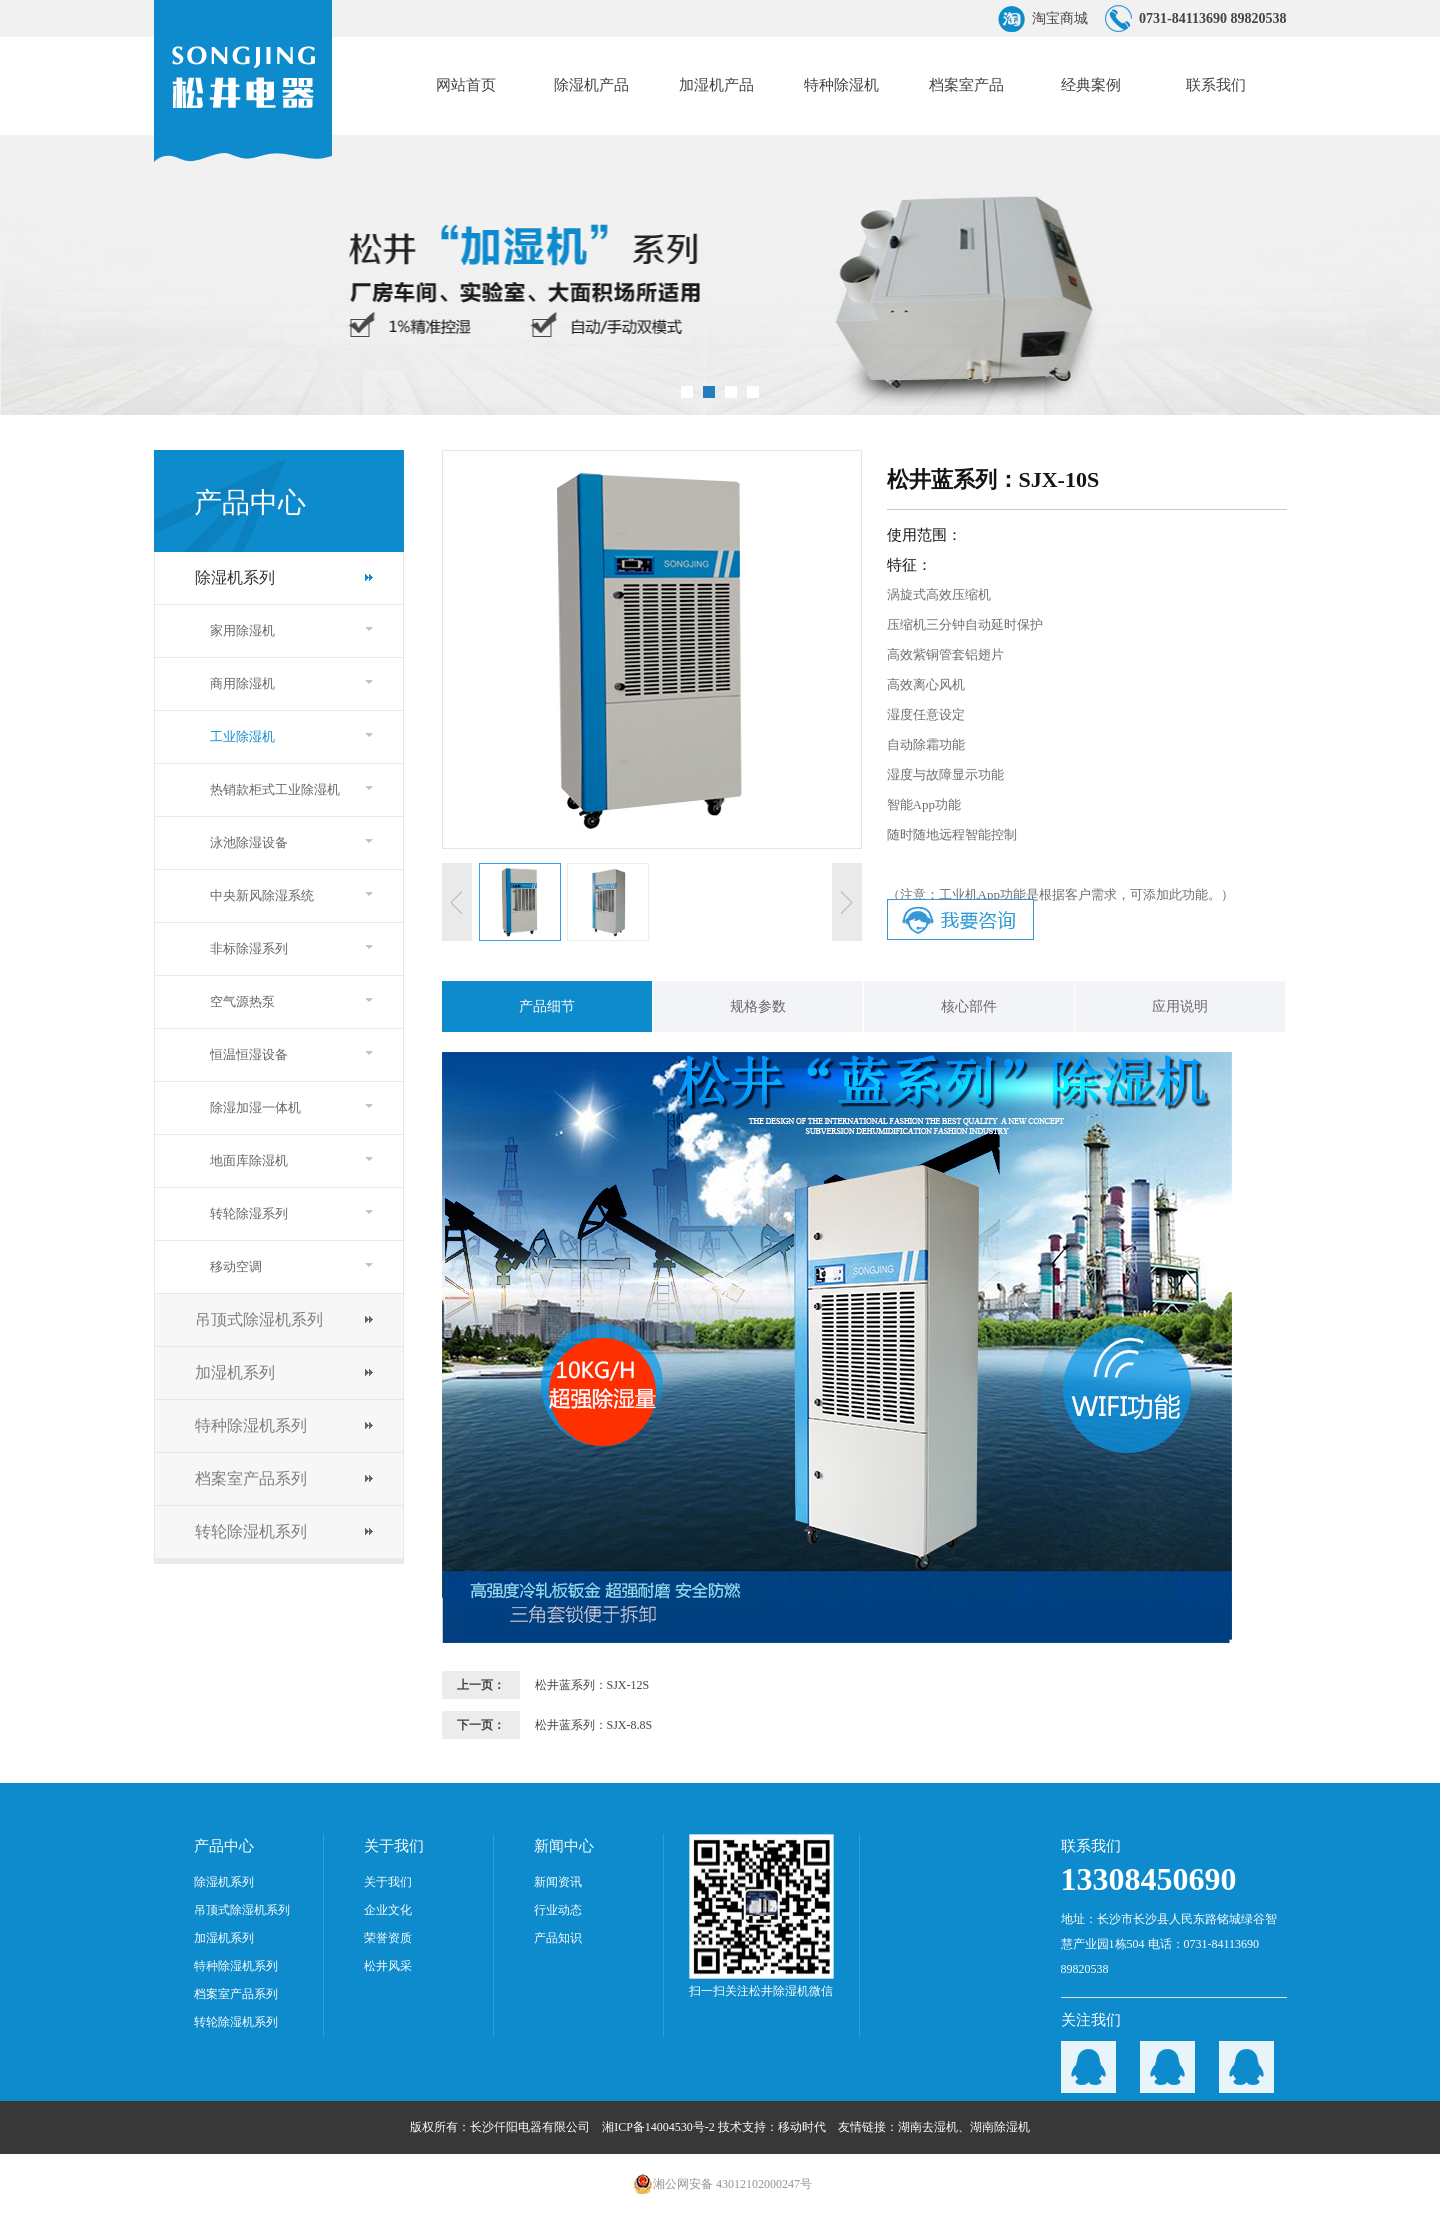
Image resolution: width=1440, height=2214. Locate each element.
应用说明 (1180, 1006)
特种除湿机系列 (251, 1425)
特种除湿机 (841, 85)
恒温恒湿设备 (249, 1054)
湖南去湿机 (928, 2127)
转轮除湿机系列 (251, 1531)
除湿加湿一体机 (255, 1107)
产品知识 (558, 1938)
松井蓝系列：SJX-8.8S (594, 1725)
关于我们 (388, 1882)
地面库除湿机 (249, 1160)
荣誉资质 (388, 1938)
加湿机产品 (716, 85)
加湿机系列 (235, 1372)
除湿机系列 (235, 577)
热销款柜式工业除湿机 (275, 789)
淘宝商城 (1060, 18)
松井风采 (388, 1966)
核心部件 (969, 1006)
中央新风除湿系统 (262, 895)
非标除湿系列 (249, 948)
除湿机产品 (591, 85)
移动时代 (802, 2127)
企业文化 (388, 1910)
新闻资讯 (558, 1882)
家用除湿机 (242, 630)
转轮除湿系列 (249, 1213)
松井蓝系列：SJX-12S (592, 1685)
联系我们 (1216, 85)
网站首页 (466, 85)
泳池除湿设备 (249, 842)
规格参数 (758, 1006)
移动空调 (236, 1266)
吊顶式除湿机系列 (259, 1319)
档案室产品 (966, 85)
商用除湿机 (242, 683)
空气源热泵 (242, 1001)
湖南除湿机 (1000, 2127)
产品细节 (547, 1006)
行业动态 (558, 1910)
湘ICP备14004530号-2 (658, 2127)
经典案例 (1091, 85)
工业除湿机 (242, 736)
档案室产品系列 (251, 1478)
